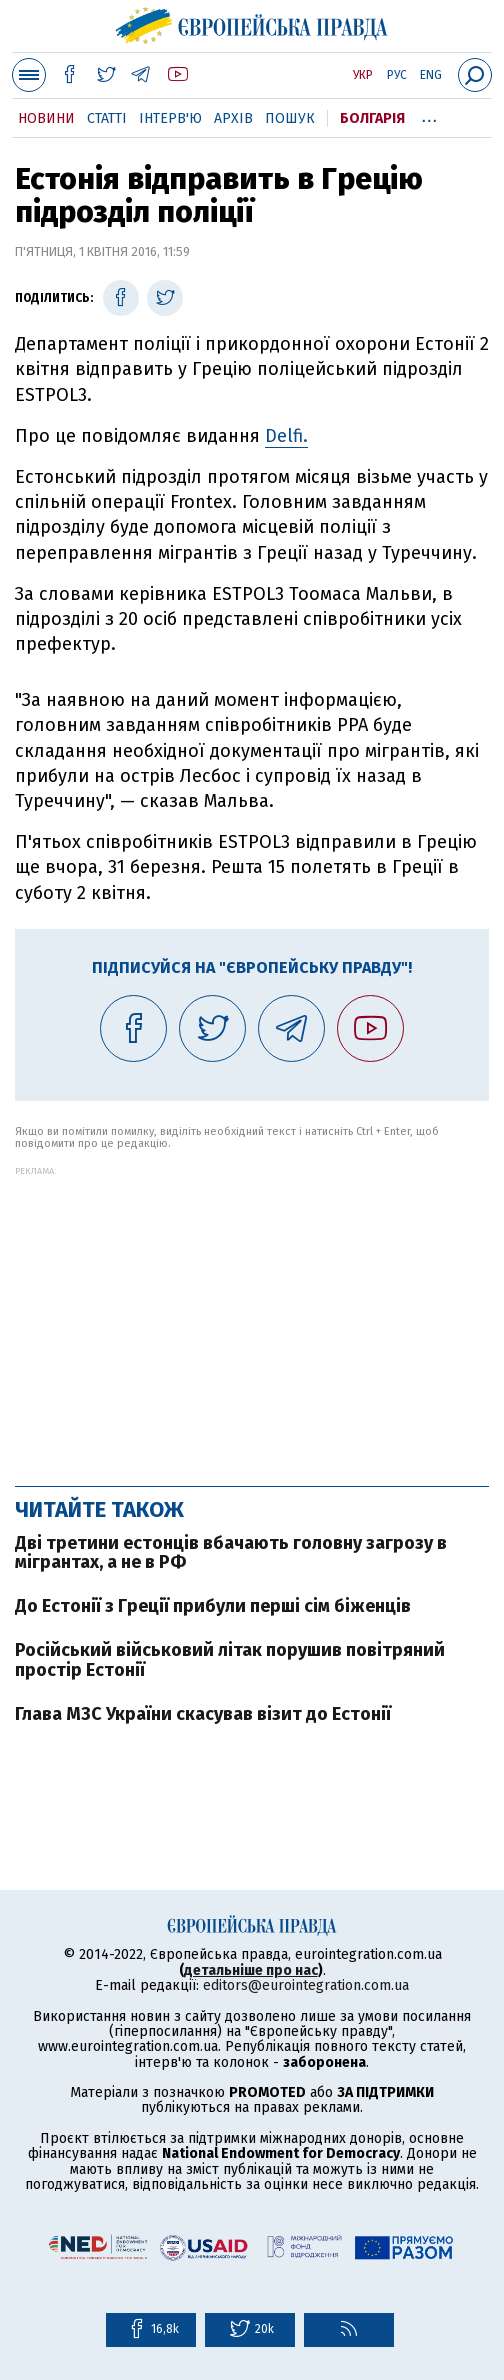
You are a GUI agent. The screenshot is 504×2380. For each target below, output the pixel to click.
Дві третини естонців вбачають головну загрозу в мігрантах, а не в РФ (231, 1553)
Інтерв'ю (170, 118)
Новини (46, 118)
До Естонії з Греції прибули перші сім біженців (213, 1606)
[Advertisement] (252, 1316)
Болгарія (372, 118)
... (429, 115)
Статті (107, 118)
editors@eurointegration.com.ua (306, 1985)
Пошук (290, 118)
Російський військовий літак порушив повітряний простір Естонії (230, 1660)
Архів (233, 118)
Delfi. (286, 436)
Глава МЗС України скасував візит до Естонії (203, 1714)
